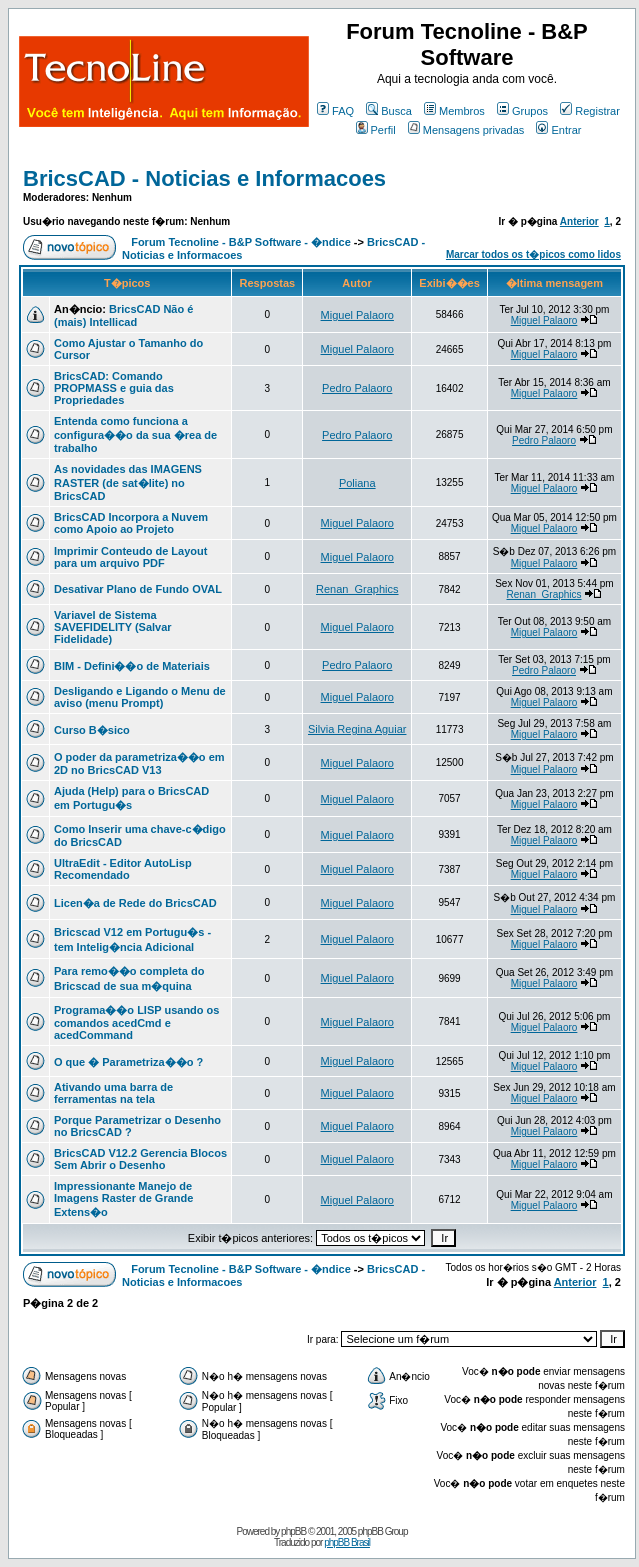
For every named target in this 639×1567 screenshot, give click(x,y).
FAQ (335, 111)
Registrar (590, 111)
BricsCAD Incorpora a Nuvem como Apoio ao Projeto (131, 523)
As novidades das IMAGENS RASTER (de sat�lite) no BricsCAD (128, 482)
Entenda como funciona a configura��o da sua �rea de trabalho (135, 434)
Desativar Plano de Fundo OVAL (138, 589)
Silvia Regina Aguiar (357, 729)
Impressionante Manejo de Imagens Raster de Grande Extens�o (123, 1199)
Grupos (522, 111)
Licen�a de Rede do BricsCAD (135, 903)
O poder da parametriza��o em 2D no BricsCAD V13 (139, 763)
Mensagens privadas (466, 130)
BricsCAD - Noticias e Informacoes (204, 178)
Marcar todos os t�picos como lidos (533, 254)
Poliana (357, 483)
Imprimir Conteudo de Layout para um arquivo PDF (130, 557)
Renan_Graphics (357, 589)
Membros (454, 111)
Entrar (558, 130)
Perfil (376, 130)
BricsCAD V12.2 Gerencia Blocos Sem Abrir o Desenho (140, 1159)
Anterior (579, 221)
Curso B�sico (92, 730)
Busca (389, 111)
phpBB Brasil (347, 1542)
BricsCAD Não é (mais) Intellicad (123, 315)
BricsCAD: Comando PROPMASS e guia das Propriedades (114, 388)
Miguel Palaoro (357, 315)
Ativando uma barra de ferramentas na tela (113, 1093)
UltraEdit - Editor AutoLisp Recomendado (123, 869)
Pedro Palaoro (357, 388)
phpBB (293, 1531)
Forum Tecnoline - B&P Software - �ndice (241, 242)
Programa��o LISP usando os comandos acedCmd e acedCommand (136, 1022)
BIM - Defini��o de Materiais (132, 666)
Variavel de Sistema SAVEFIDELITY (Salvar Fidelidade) (113, 627)
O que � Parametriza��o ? (128, 1062)
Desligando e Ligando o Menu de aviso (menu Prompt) (140, 697)
